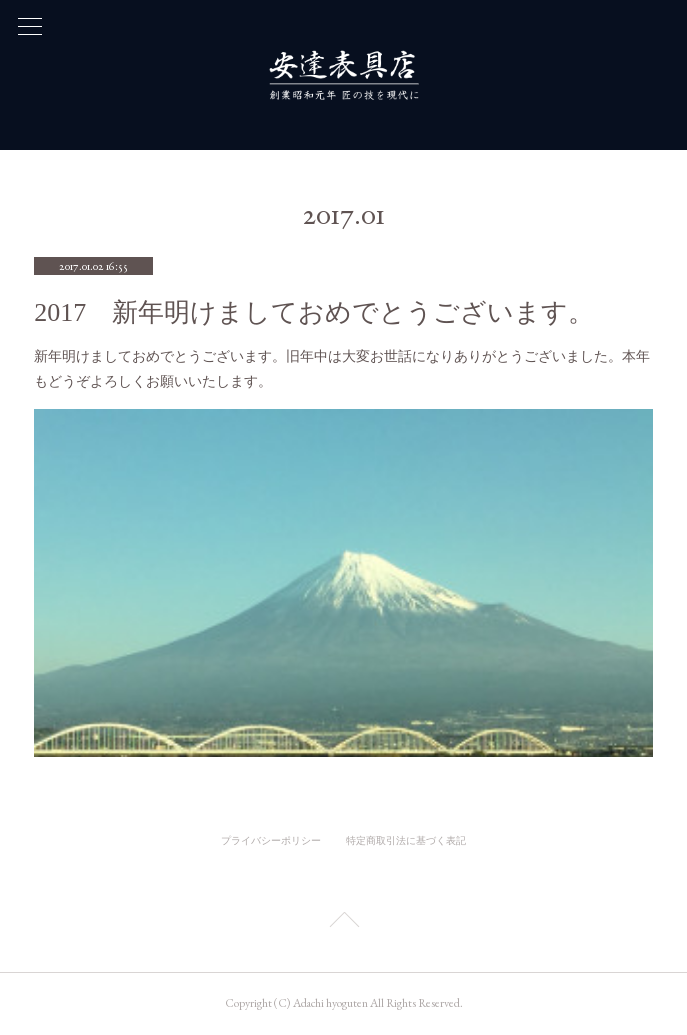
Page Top (343, 923)
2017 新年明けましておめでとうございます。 (314, 312)
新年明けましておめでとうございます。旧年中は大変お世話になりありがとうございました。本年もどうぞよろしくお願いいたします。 (342, 368)
